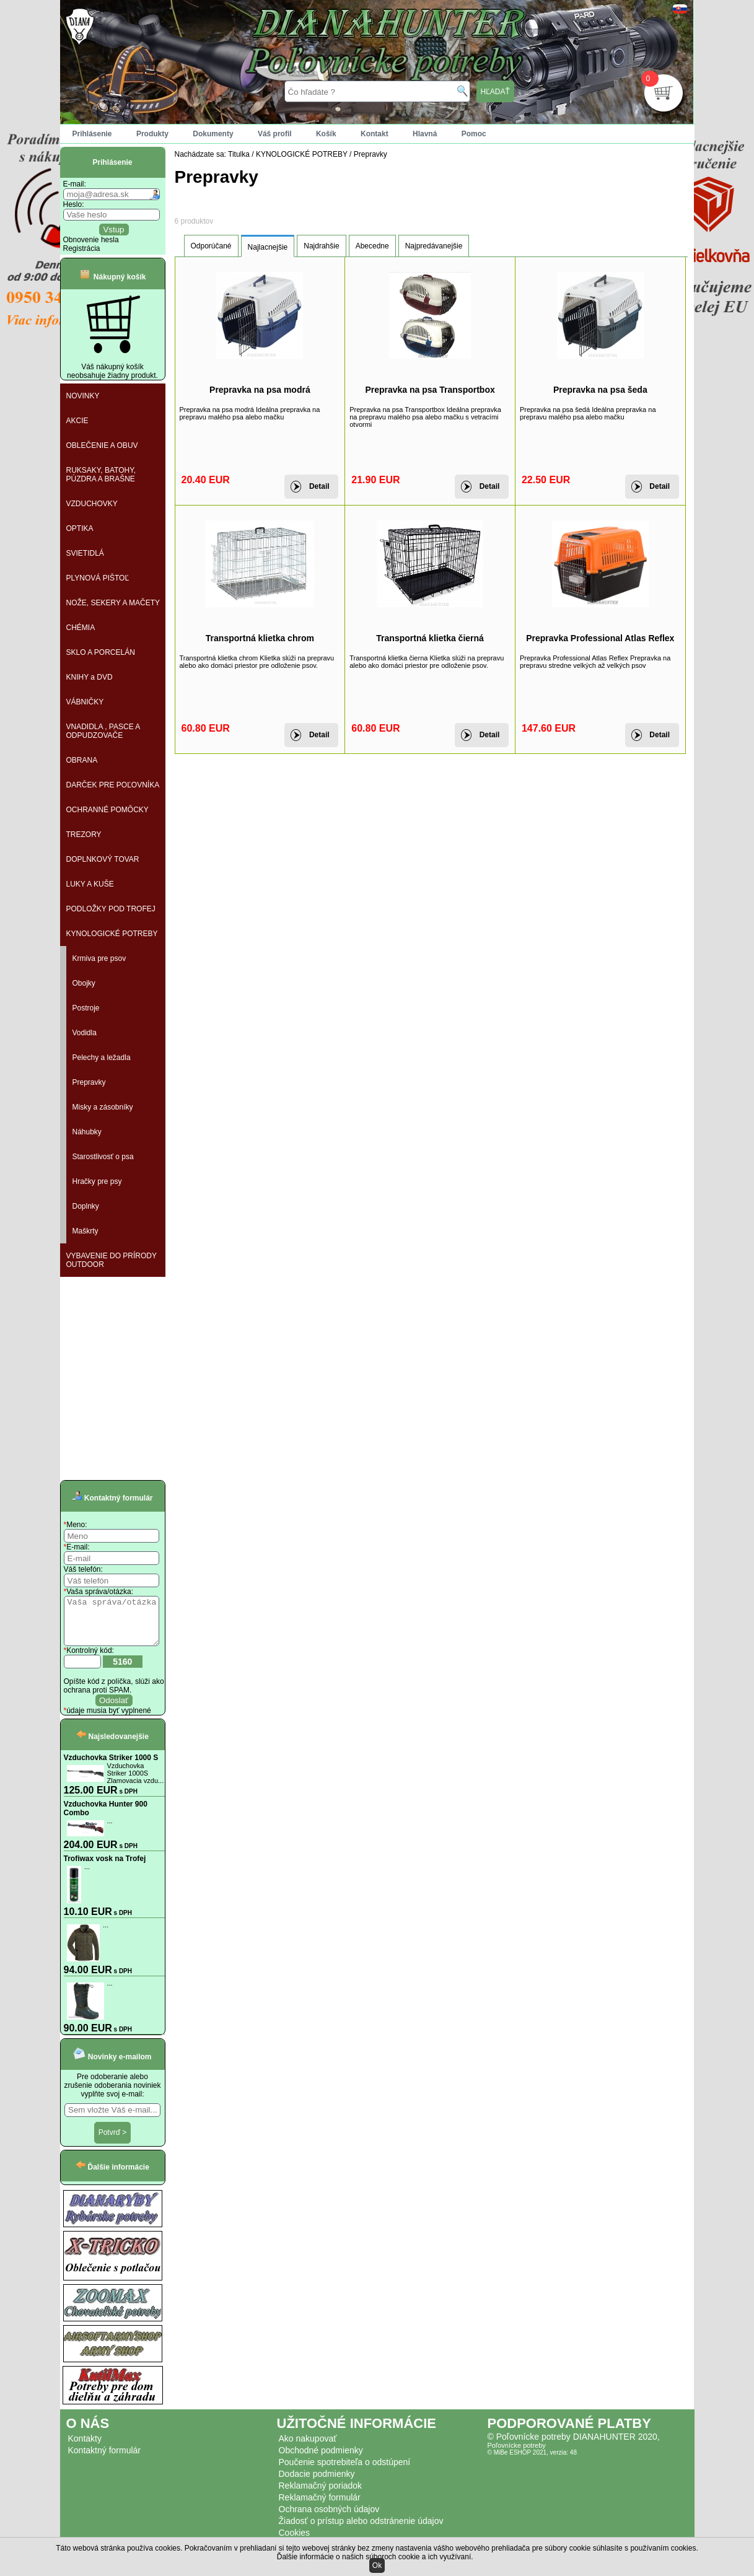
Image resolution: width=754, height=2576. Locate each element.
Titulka (239, 154)
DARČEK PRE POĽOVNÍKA (113, 785)
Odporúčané (211, 246)
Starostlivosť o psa (103, 1156)
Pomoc (474, 133)
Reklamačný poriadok (320, 2495)
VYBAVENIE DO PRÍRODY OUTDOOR (111, 1260)
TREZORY (84, 834)
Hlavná (425, 133)
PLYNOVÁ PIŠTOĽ (97, 578)
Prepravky (89, 1082)
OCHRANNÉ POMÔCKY (107, 809)
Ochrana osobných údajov (329, 2518)
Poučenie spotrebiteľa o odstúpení (345, 2471)
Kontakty (85, 2448)
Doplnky (85, 1206)
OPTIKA (80, 528)
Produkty (152, 133)
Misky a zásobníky (102, 1107)
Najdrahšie (321, 246)
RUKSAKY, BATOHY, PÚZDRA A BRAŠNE (101, 474)
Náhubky (87, 1132)
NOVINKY (83, 396)
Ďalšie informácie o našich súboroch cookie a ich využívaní (374, 2556)
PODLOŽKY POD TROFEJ (111, 909)
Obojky (83, 983)
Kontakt (374, 133)
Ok (377, 2565)
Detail (319, 486)
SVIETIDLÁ (85, 553)
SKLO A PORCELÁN (100, 652)
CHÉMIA (80, 627)
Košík (326, 133)
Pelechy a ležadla (101, 1057)
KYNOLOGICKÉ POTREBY (112, 933)
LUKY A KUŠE (90, 884)
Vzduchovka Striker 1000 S (111, 1767)
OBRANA (82, 760)
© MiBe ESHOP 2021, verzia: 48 (532, 2461)
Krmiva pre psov (99, 958)
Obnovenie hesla (91, 239)
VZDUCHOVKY (92, 503)
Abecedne (372, 246)
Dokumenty (213, 133)
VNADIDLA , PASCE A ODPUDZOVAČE (103, 731)
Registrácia (81, 248)
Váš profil (275, 133)
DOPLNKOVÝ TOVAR (102, 859)
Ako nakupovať (308, 2448)
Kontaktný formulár (104, 2459)
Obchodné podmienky (321, 2459)
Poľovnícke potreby (517, 2454)
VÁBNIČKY (85, 702)
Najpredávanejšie (434, 246)
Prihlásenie (92, 133)
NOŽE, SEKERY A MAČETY (113, 602)
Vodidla (84, 1032)
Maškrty (85, 1231)
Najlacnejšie (268, 247)
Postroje (86, 1008)
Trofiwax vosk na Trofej (105, 1868)
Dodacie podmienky (317, 2483)
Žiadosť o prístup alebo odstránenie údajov (361, 2530)
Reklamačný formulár (320, 2507)
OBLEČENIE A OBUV (102, 445)
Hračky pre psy (97, 1181)
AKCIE (77, 420)
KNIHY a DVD (89, 677)
